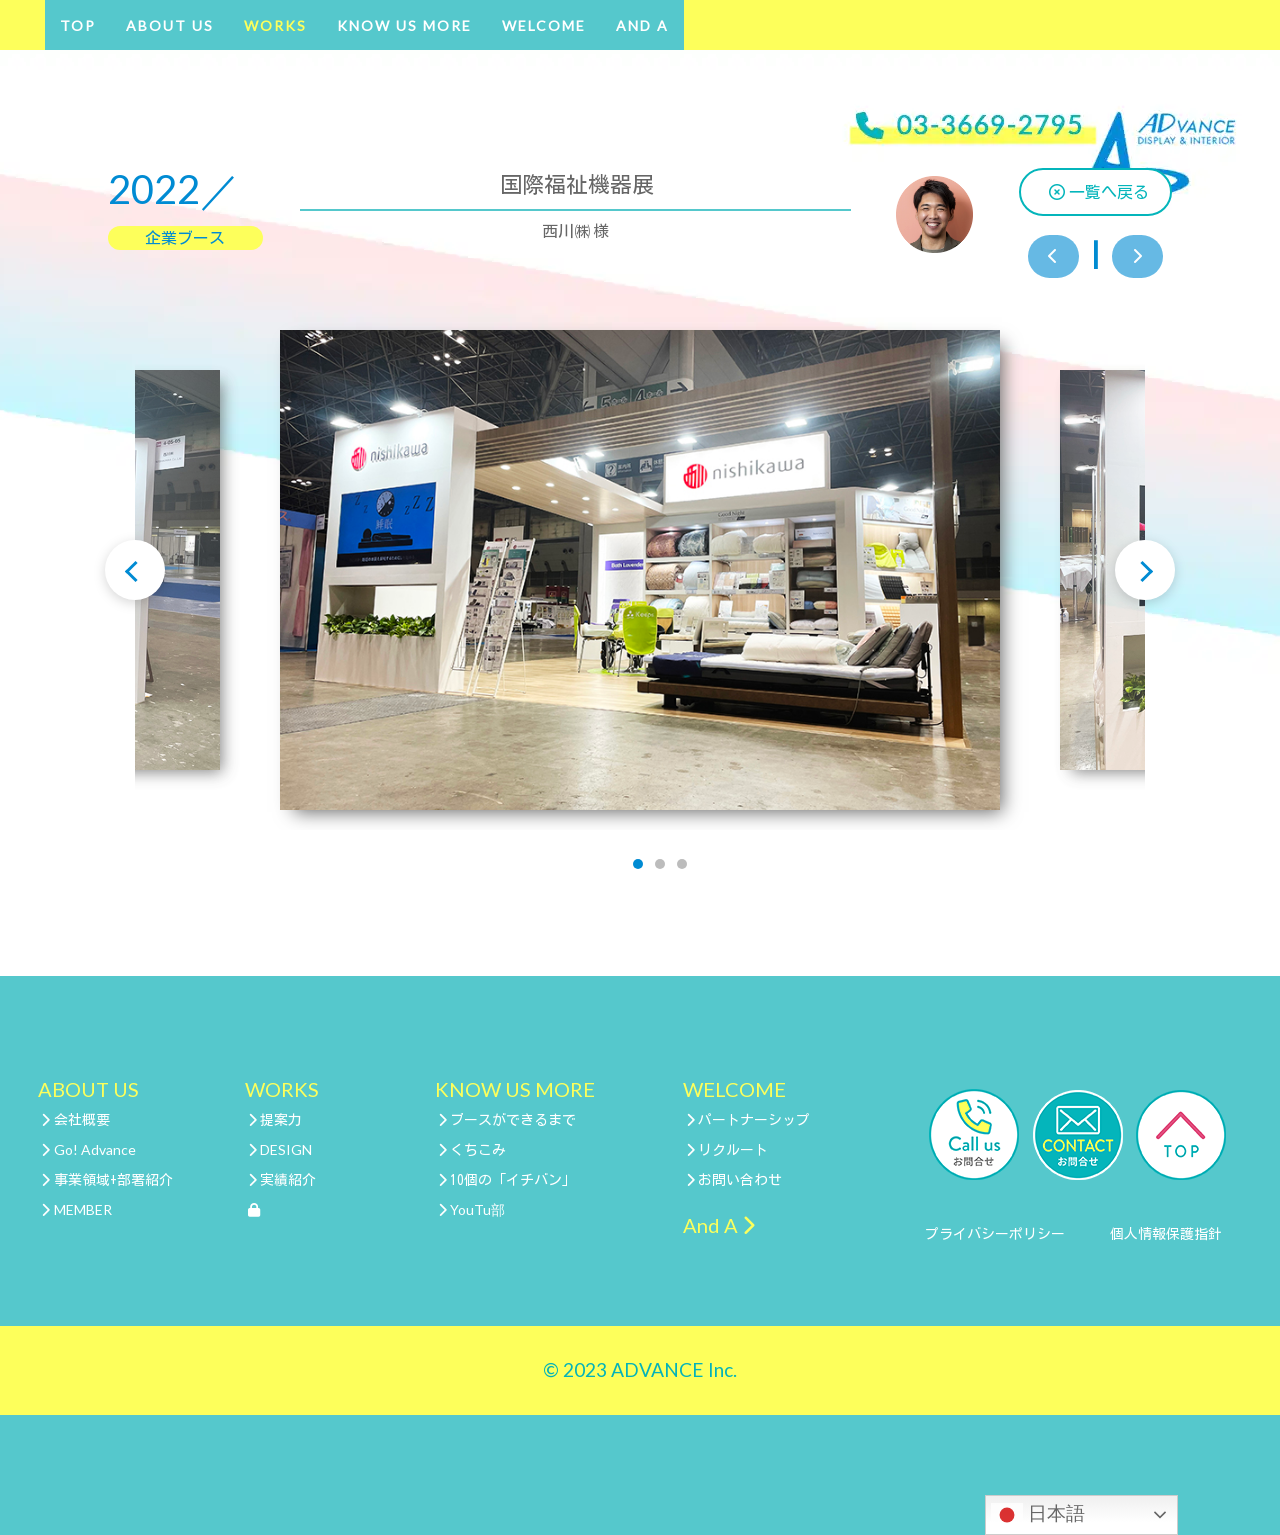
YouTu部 (472, 1209)
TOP (78, 25)
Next (1145, 570)
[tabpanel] (640, 570)
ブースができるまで (507, 1120)
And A (642, 25)
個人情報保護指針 (1166, 1234)
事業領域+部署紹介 (107, 1180)
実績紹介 (282, 1180)
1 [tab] (638, 864)
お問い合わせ (734, 1180)
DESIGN (280, 1149)
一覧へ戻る (1099, 192)
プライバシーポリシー (995, 1234)
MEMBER (76, 1209)
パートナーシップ (748, 1120)
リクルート (727, 1150)
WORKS (275, 25)
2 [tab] (660, 864)
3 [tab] (682, 864)
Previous (135, 570)
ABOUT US (170, 25)
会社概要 (75, 1120)
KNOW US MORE (404, 25)
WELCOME (544, 25)
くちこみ (472, 1150)
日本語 (1038, 1515)
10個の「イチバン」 (507, 1180)
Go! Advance (88, 1149)
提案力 (275, 1120)
